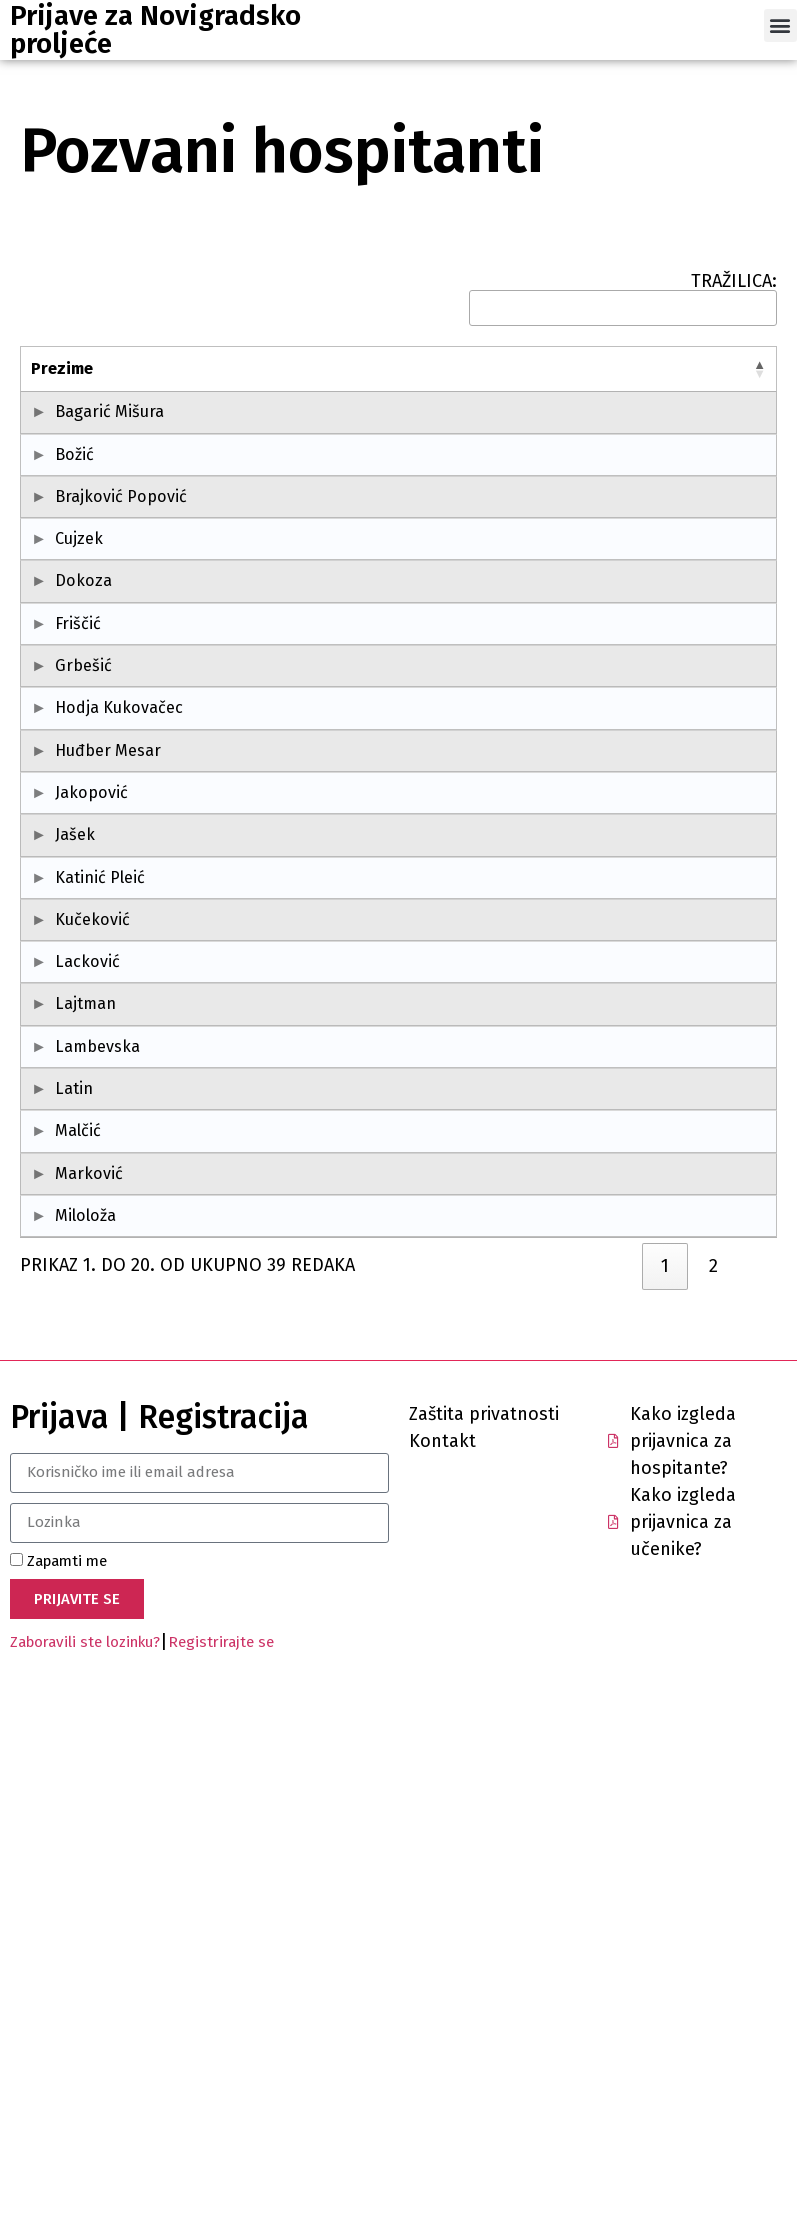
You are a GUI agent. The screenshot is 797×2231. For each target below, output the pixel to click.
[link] (621, 1796)
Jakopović (67, 1059)
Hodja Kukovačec (71, 914)
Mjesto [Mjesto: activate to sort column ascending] (526, 368)
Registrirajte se (221, 2177)
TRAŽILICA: (623, 299)
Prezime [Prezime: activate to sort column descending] (62, 368)
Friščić (78, 769)
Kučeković (68, 1283)
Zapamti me (58, 2095)
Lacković (87, 1326)
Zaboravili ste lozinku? (85, 2177)
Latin (74, 1525)
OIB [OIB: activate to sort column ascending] (257, 368)
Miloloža (85, 1725)
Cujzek (79, 660)
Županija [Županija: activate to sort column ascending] (666, 368)
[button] (780, 25)
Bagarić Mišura (71, 423)
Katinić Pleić (68, 1204)
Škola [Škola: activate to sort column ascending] (330, 368)
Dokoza (83, 726)
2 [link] (713, 1800)
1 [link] (665, 1800)
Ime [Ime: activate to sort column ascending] (160, 368)
